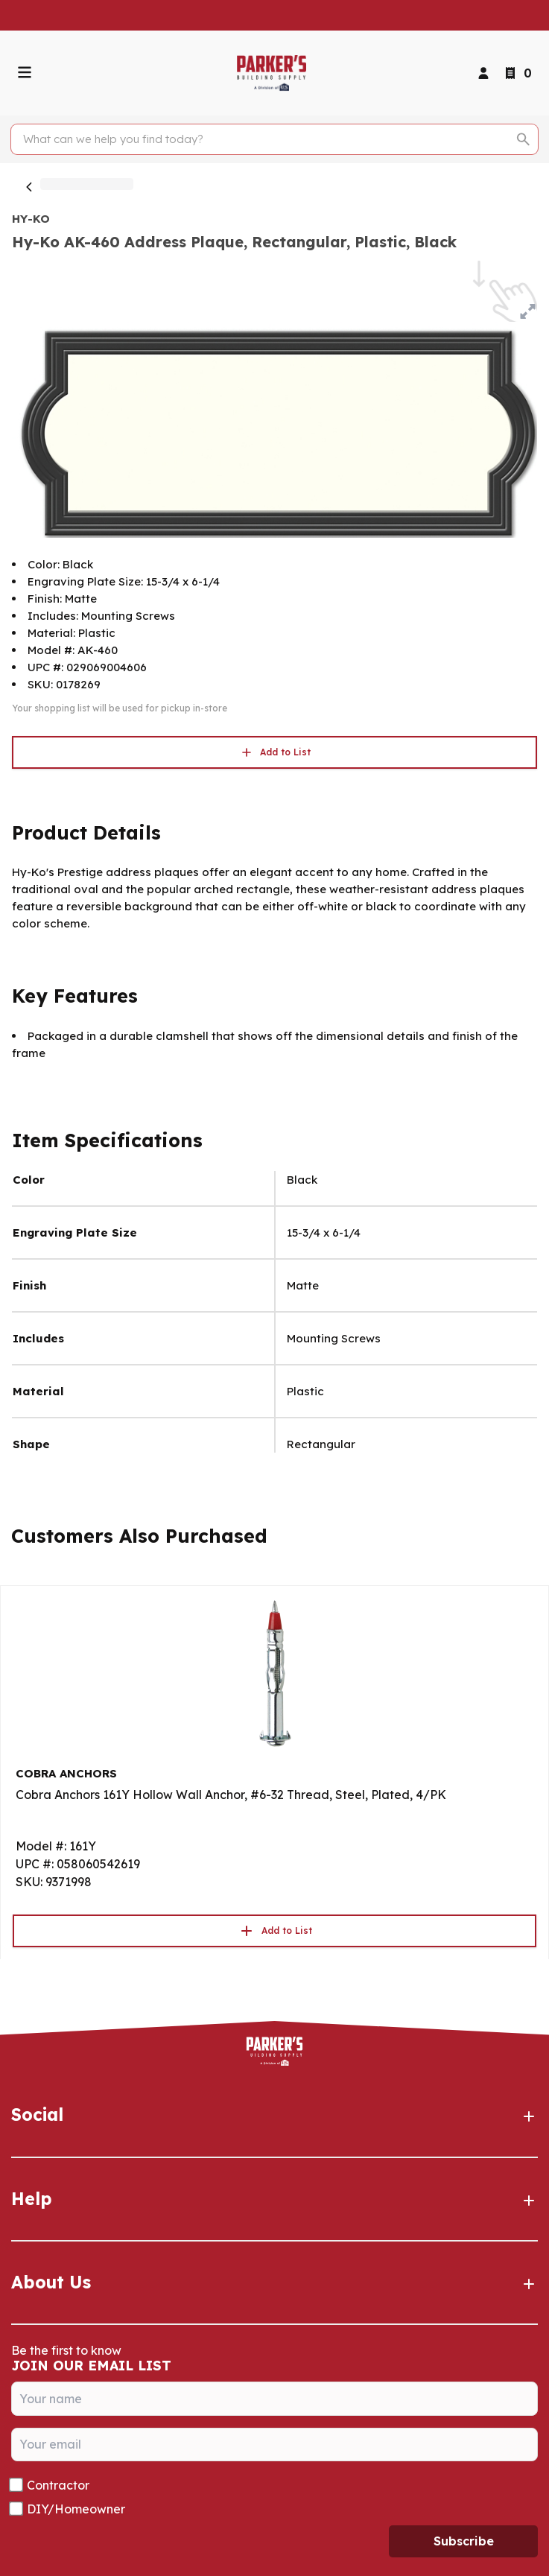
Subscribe (464, 2541)
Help (274, 2199)
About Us (274, 2282)
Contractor (58, 2485)
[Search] (266, 139)
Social (274, 2115)
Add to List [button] (275, 752)
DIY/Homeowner (76, 2509)
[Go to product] (274, 1672)
